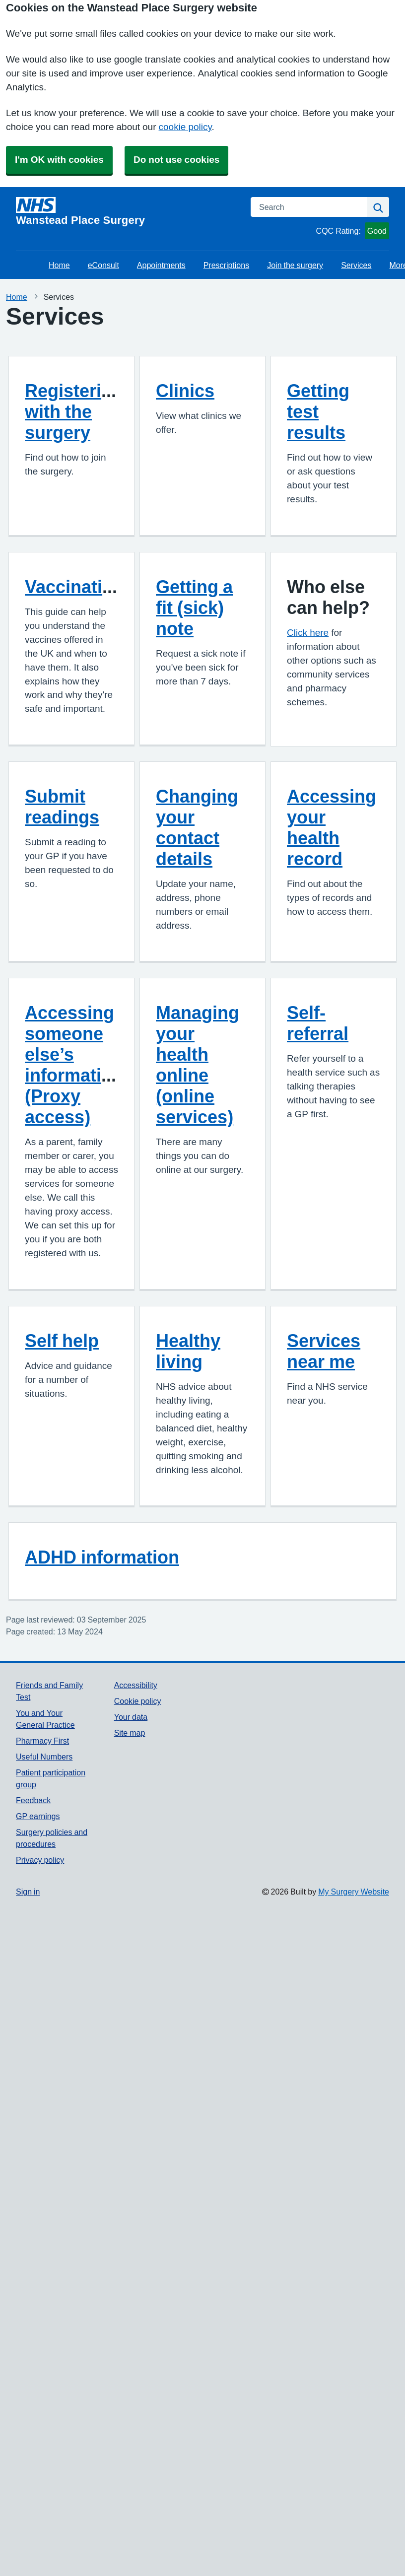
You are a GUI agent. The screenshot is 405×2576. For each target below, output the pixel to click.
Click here (308, 632)
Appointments (161, 265)
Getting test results (318, 411)
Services (356, 265)
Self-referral (317, 1023)
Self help (62, 1341)
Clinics (185, 391)
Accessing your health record (331, 827)
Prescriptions (226, 265)
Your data (130, 1717)
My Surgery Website (353, 1892)
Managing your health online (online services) (197, 1065)
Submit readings (62, 806)
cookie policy (185, 127)
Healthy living (188, 1351)
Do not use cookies (176, 159)
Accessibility (135, 1685)
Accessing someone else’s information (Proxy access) (74, 1065)
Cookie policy (137, 1701)
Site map (129, 1733)
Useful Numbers (44, 1757)
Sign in (28, 1892)
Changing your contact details (197, 827)
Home (59, 265)
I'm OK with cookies (59, 159)
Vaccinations (79, 587)
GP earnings (38, 1816)
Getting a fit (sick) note (194, 607)
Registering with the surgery (74, 411)
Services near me (323, 1351)
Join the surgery (295, 265)
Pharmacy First (42, 1741)
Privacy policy (40, 1860)
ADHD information (102, 1557)
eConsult (103, 265)
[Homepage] (127, 211)
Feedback (33, 1800)
